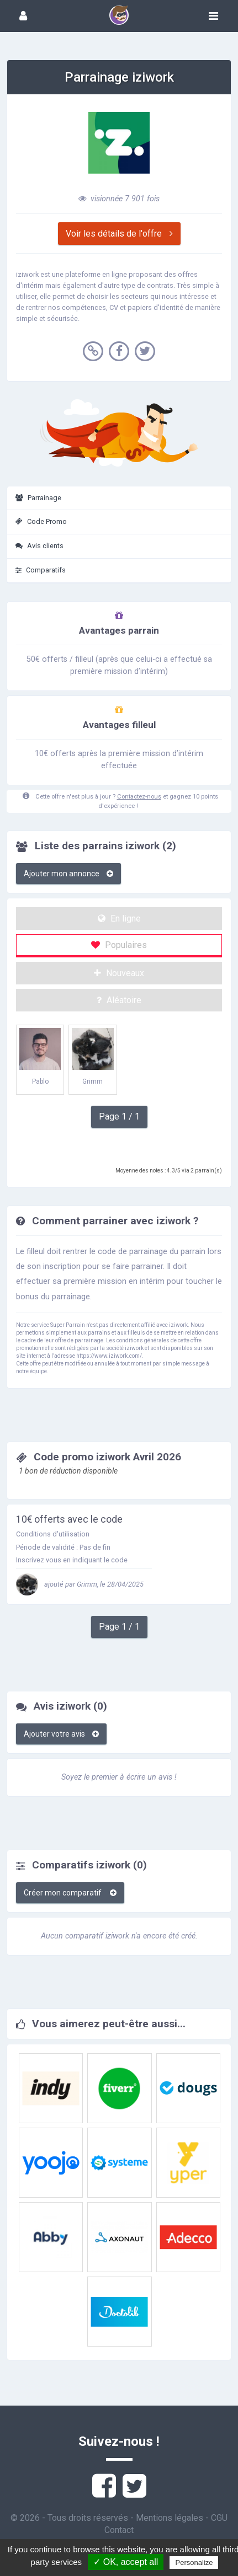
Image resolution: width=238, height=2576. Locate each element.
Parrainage (38, 498)
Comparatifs (40, 570)
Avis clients (39, 546)
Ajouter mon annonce (68, 873)
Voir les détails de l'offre (119, 233)
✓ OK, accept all (125, 2562)
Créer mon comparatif (70, 1892)
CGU (219, 2518)
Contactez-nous (139, 796)
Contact (119, 2530)
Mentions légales (169, 2518)
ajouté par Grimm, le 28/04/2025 (80, 1584)
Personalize (194, 2562)
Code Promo (41, 521)
